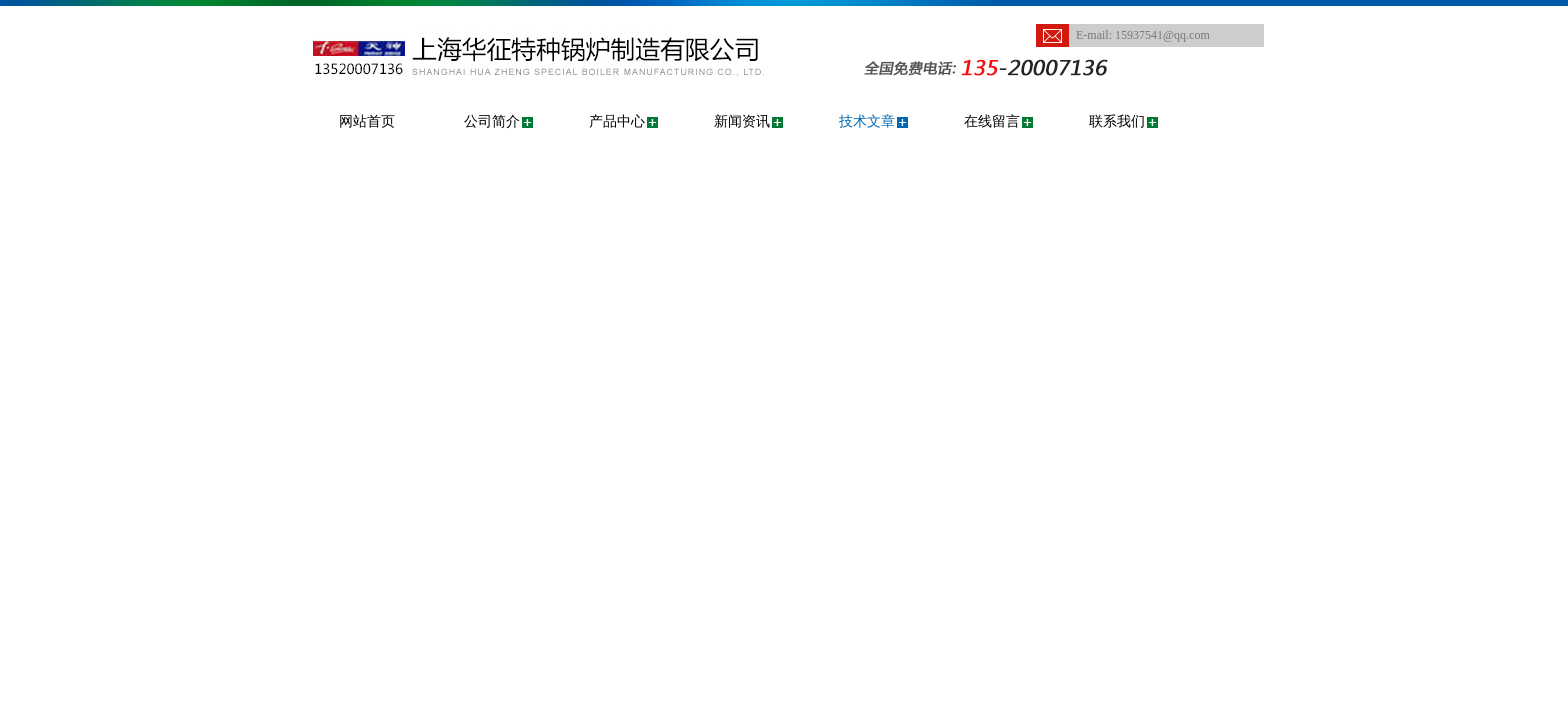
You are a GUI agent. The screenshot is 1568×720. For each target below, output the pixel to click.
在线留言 (992, 121)
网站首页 (367, 121)
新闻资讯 (742, 121)
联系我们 (1117, 121)
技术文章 (867, 121)
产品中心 (617, 121)
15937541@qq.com (1162, 35)
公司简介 (492, 121)
